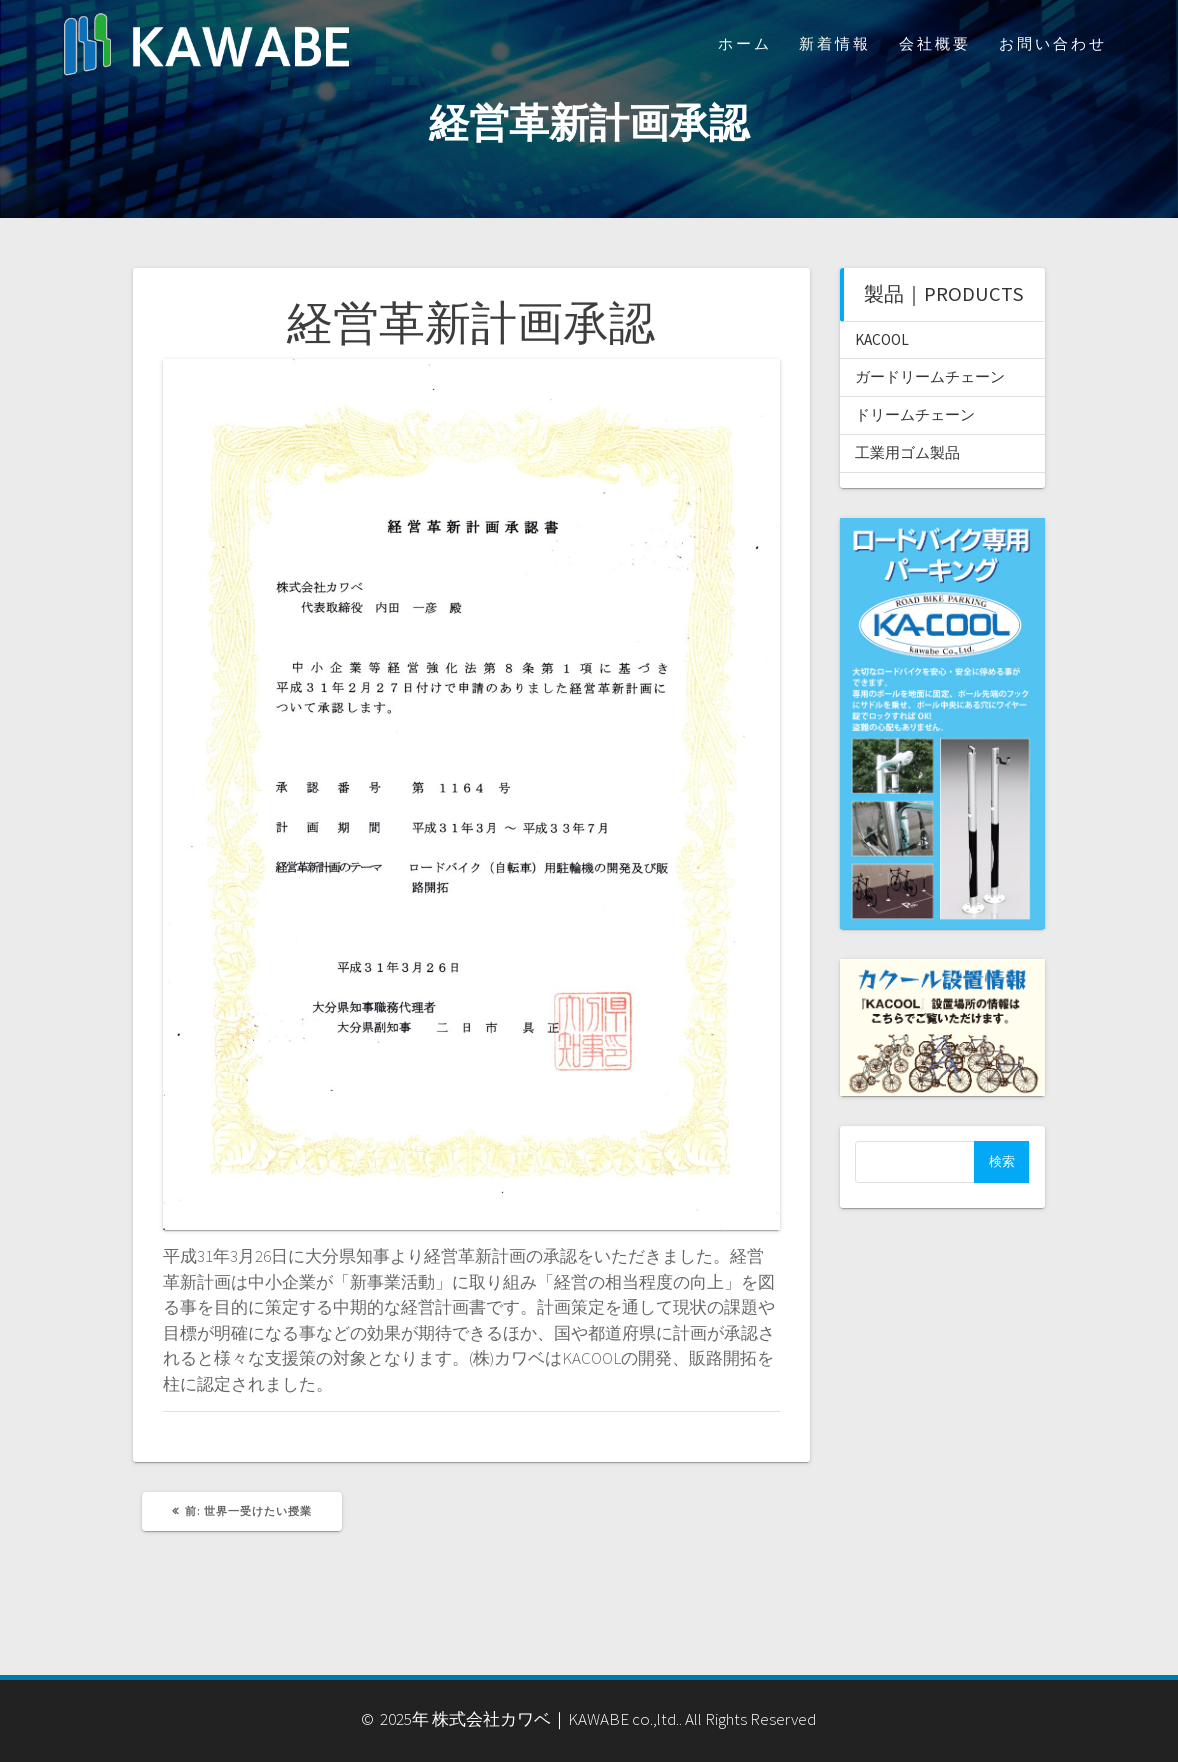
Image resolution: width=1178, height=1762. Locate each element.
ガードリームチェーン (930, 376)
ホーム (745, 43)
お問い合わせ (1053, 43)
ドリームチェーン (915, 414)
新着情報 (835, 43)
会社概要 (935, 43)
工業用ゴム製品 (907, 452)
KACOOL (882, 339)
